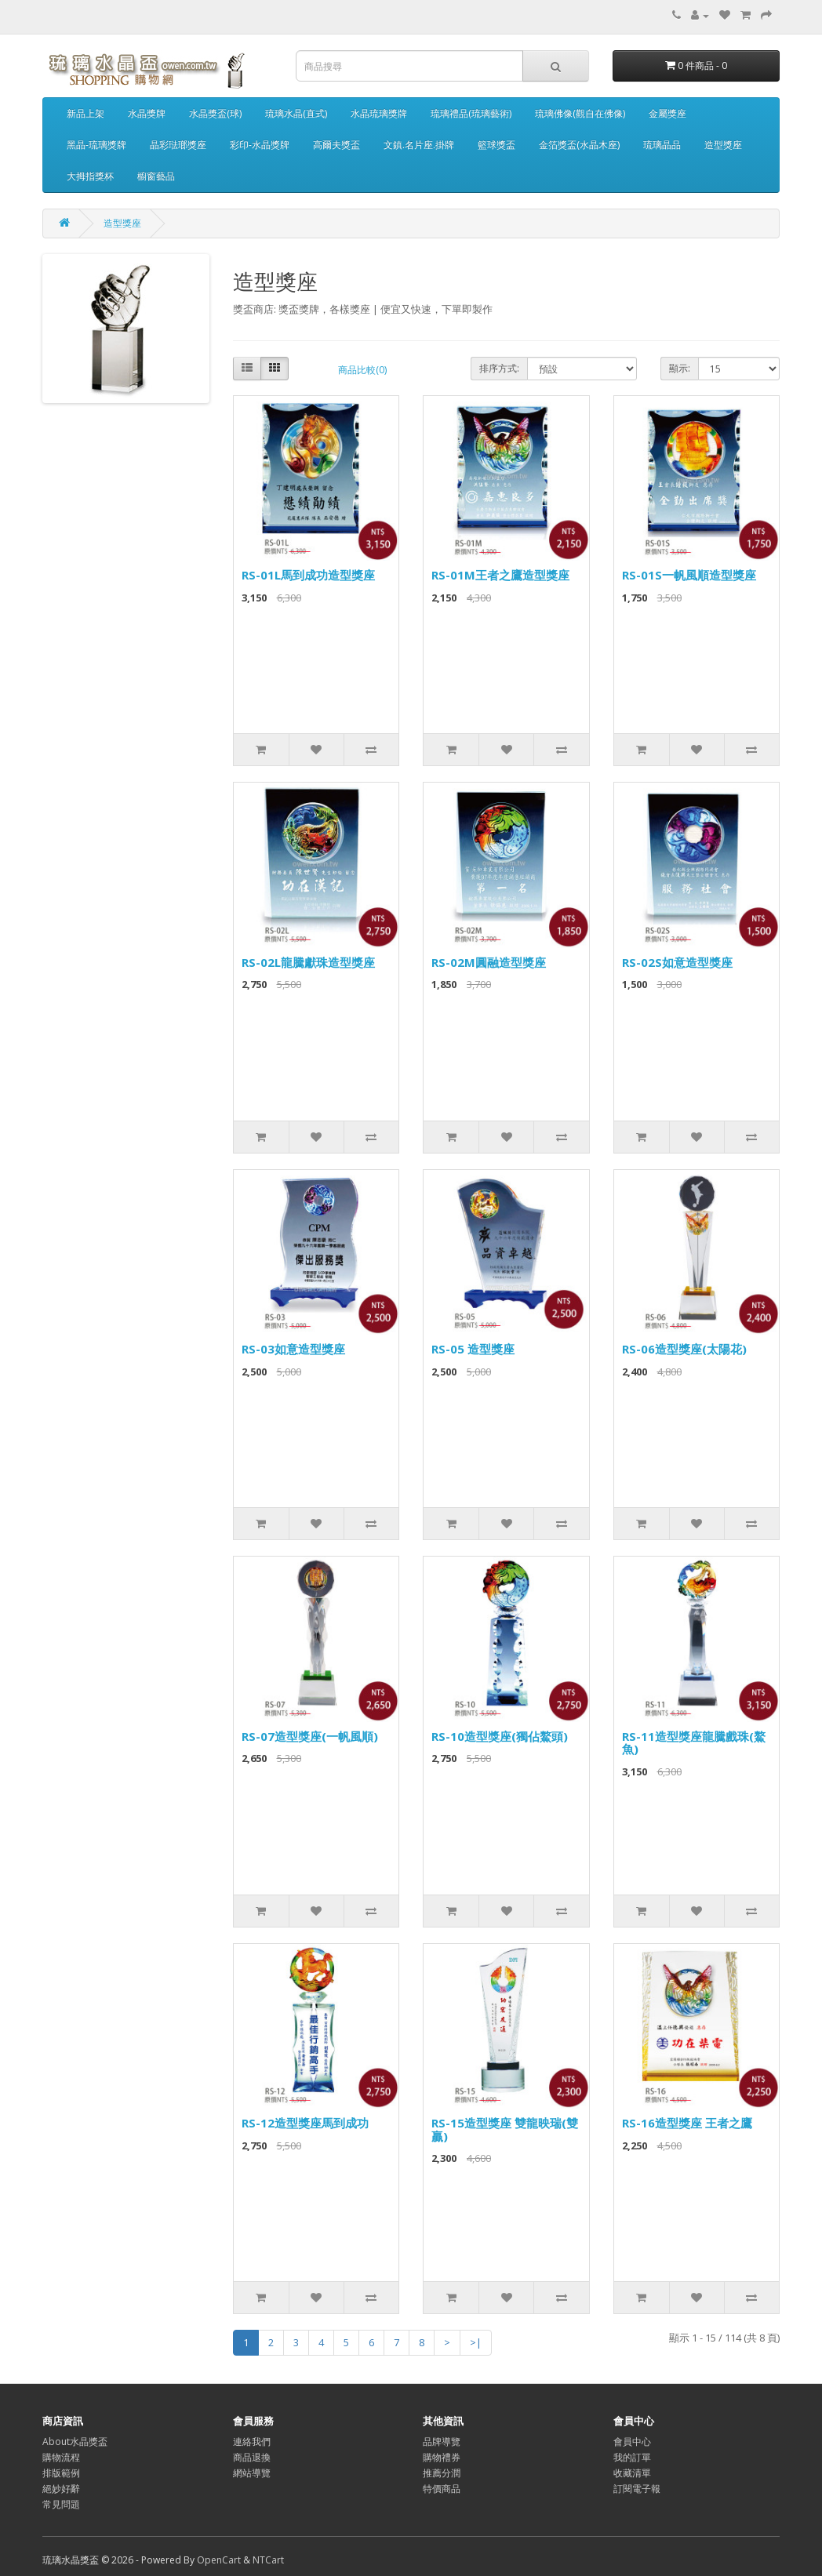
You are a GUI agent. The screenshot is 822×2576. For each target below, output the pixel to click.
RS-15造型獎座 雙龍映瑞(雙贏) (504, 2129)
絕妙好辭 (61, 2488)
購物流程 (61, 2457)
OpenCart (219, 2560)
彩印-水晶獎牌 (259, 144)
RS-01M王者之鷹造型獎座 (500, 575)
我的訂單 (632, 2457)
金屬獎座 (667, 113)
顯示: (679, 368)
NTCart (268, 2560)
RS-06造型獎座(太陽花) (684, 1349)
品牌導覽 (441, 2441)
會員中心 (632, 2441)
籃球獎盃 (496, 144)
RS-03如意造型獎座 (293, 1349)
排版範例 (61, 2473)
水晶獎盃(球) (215, 113)
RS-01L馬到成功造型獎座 (308, 575)
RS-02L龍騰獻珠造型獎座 (308, 962)
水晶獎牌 (146, 113)
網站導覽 (252, 2473)
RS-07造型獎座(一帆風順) (310, 1736)
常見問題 (61, 2504)
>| (476, 2342)
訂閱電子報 (636, 2488)
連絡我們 (252, 2441)
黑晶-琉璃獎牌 (96, 144)
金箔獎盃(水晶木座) (579, 144)
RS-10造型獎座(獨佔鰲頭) (499, 1736)
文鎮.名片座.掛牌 (419, 144)
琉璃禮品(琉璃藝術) (471, 113)
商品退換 (252, 2457)
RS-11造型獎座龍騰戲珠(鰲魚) (694, 1742)
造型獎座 (723, 144)
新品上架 (85, 113)
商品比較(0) (362, 369)
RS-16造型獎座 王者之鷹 (687, 2123)
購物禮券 (441, 2457)
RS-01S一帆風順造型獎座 (689, 575)
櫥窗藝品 (156, 176)
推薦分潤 (441, 2473)
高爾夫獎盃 (336, 144)
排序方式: (499, 368)
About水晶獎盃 (74, 2441)
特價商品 (441, 2488)
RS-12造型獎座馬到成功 (305, 2123)
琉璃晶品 (662, 144)
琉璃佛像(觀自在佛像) (580, 113)
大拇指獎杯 (90, 176)
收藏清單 (632, 2473)
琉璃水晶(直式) (296, 113)
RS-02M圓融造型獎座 (488, 962)
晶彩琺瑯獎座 (178, 144)
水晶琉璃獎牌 (379, 113)
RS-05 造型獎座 (473, 1349)
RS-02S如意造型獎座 (677, 962)
